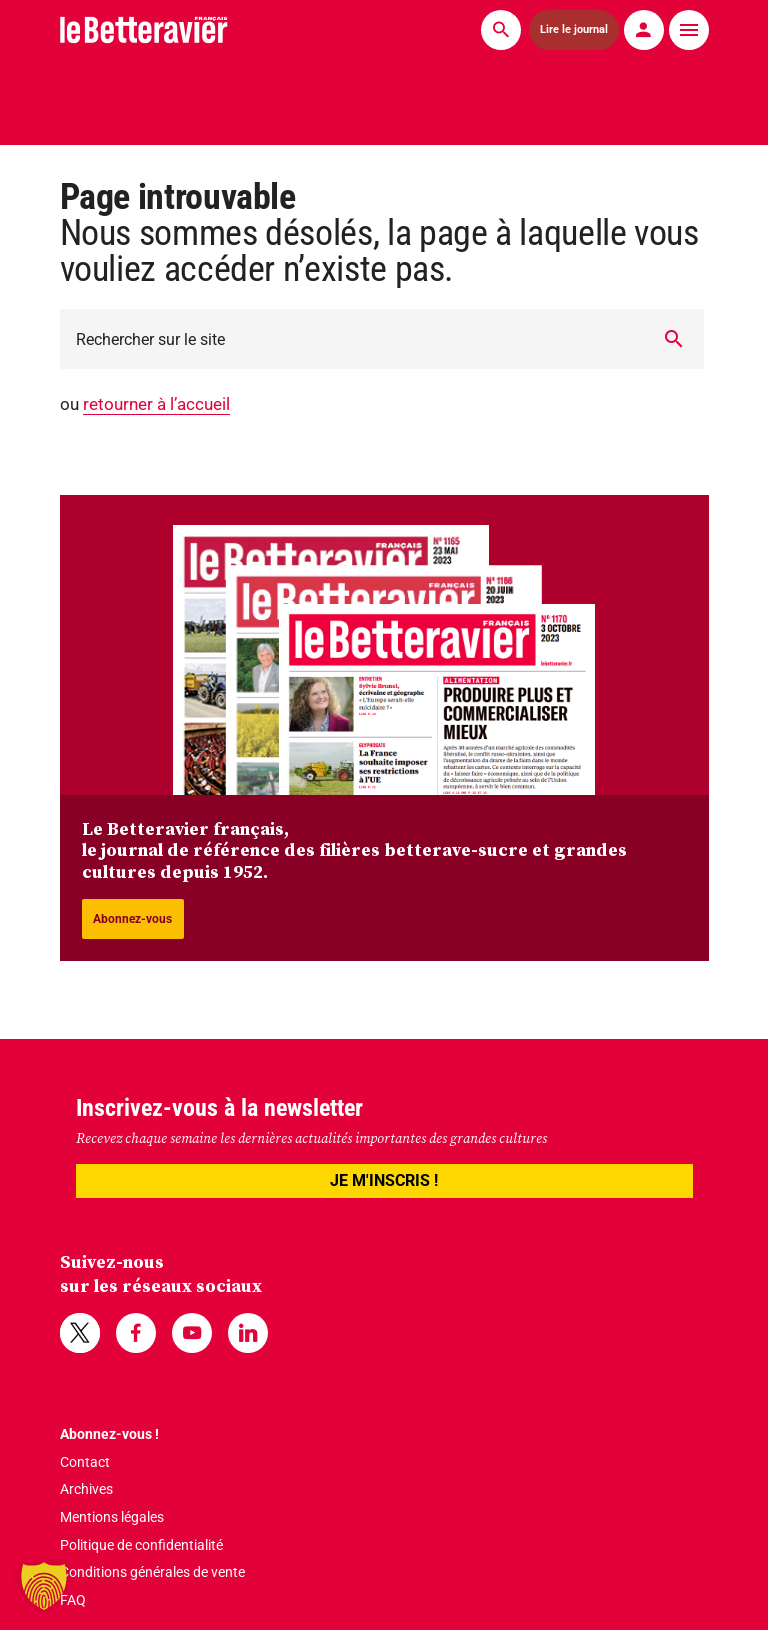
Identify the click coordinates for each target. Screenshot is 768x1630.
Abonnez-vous (132, 919)
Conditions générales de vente (152, 1572)
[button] (44, 1586)
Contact (85, 1462)
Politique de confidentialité (141, 1545)
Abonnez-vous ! (109, 1434)
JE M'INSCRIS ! (384, 1180)
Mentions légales (112, 1517)
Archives (86, 1489)
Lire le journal (573, 29)
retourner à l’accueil (156, 404)
